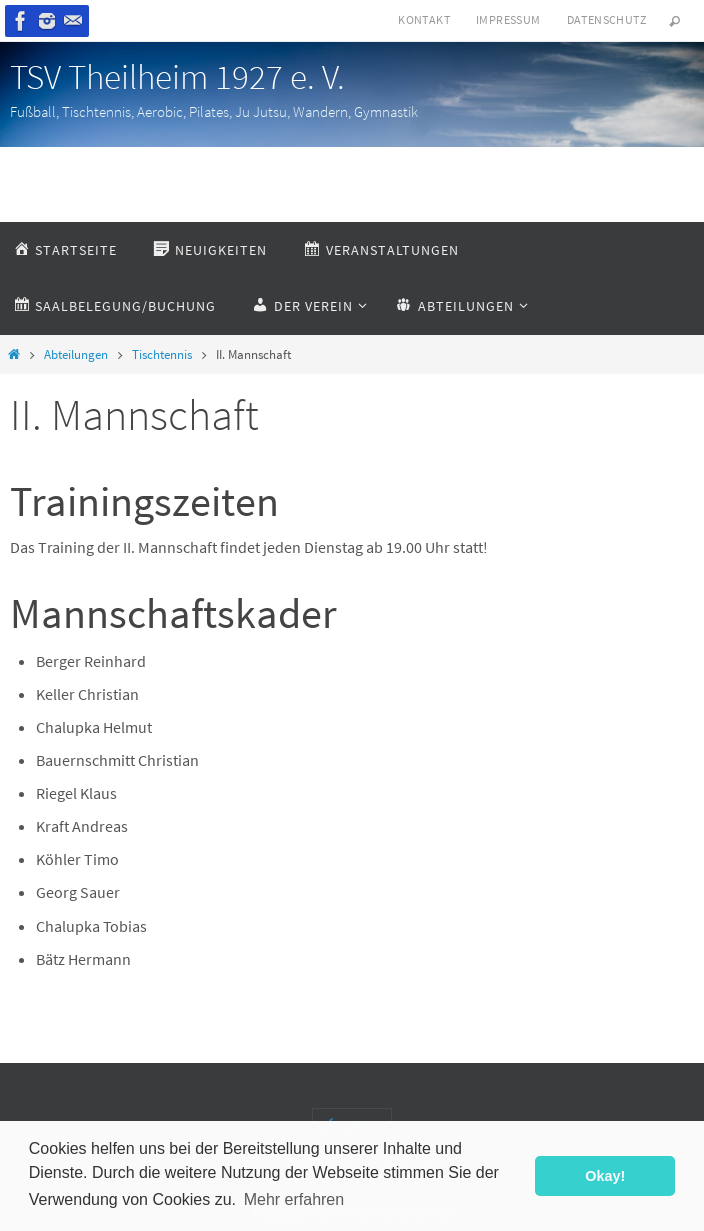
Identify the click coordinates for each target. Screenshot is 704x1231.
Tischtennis (162, 354)
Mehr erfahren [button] (294, 1199)
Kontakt (424, 19)
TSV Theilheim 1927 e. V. (177, 77)
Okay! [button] (605, 1176)
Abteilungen (76, 354)
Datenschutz (606, 19)
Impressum (508, 19)
